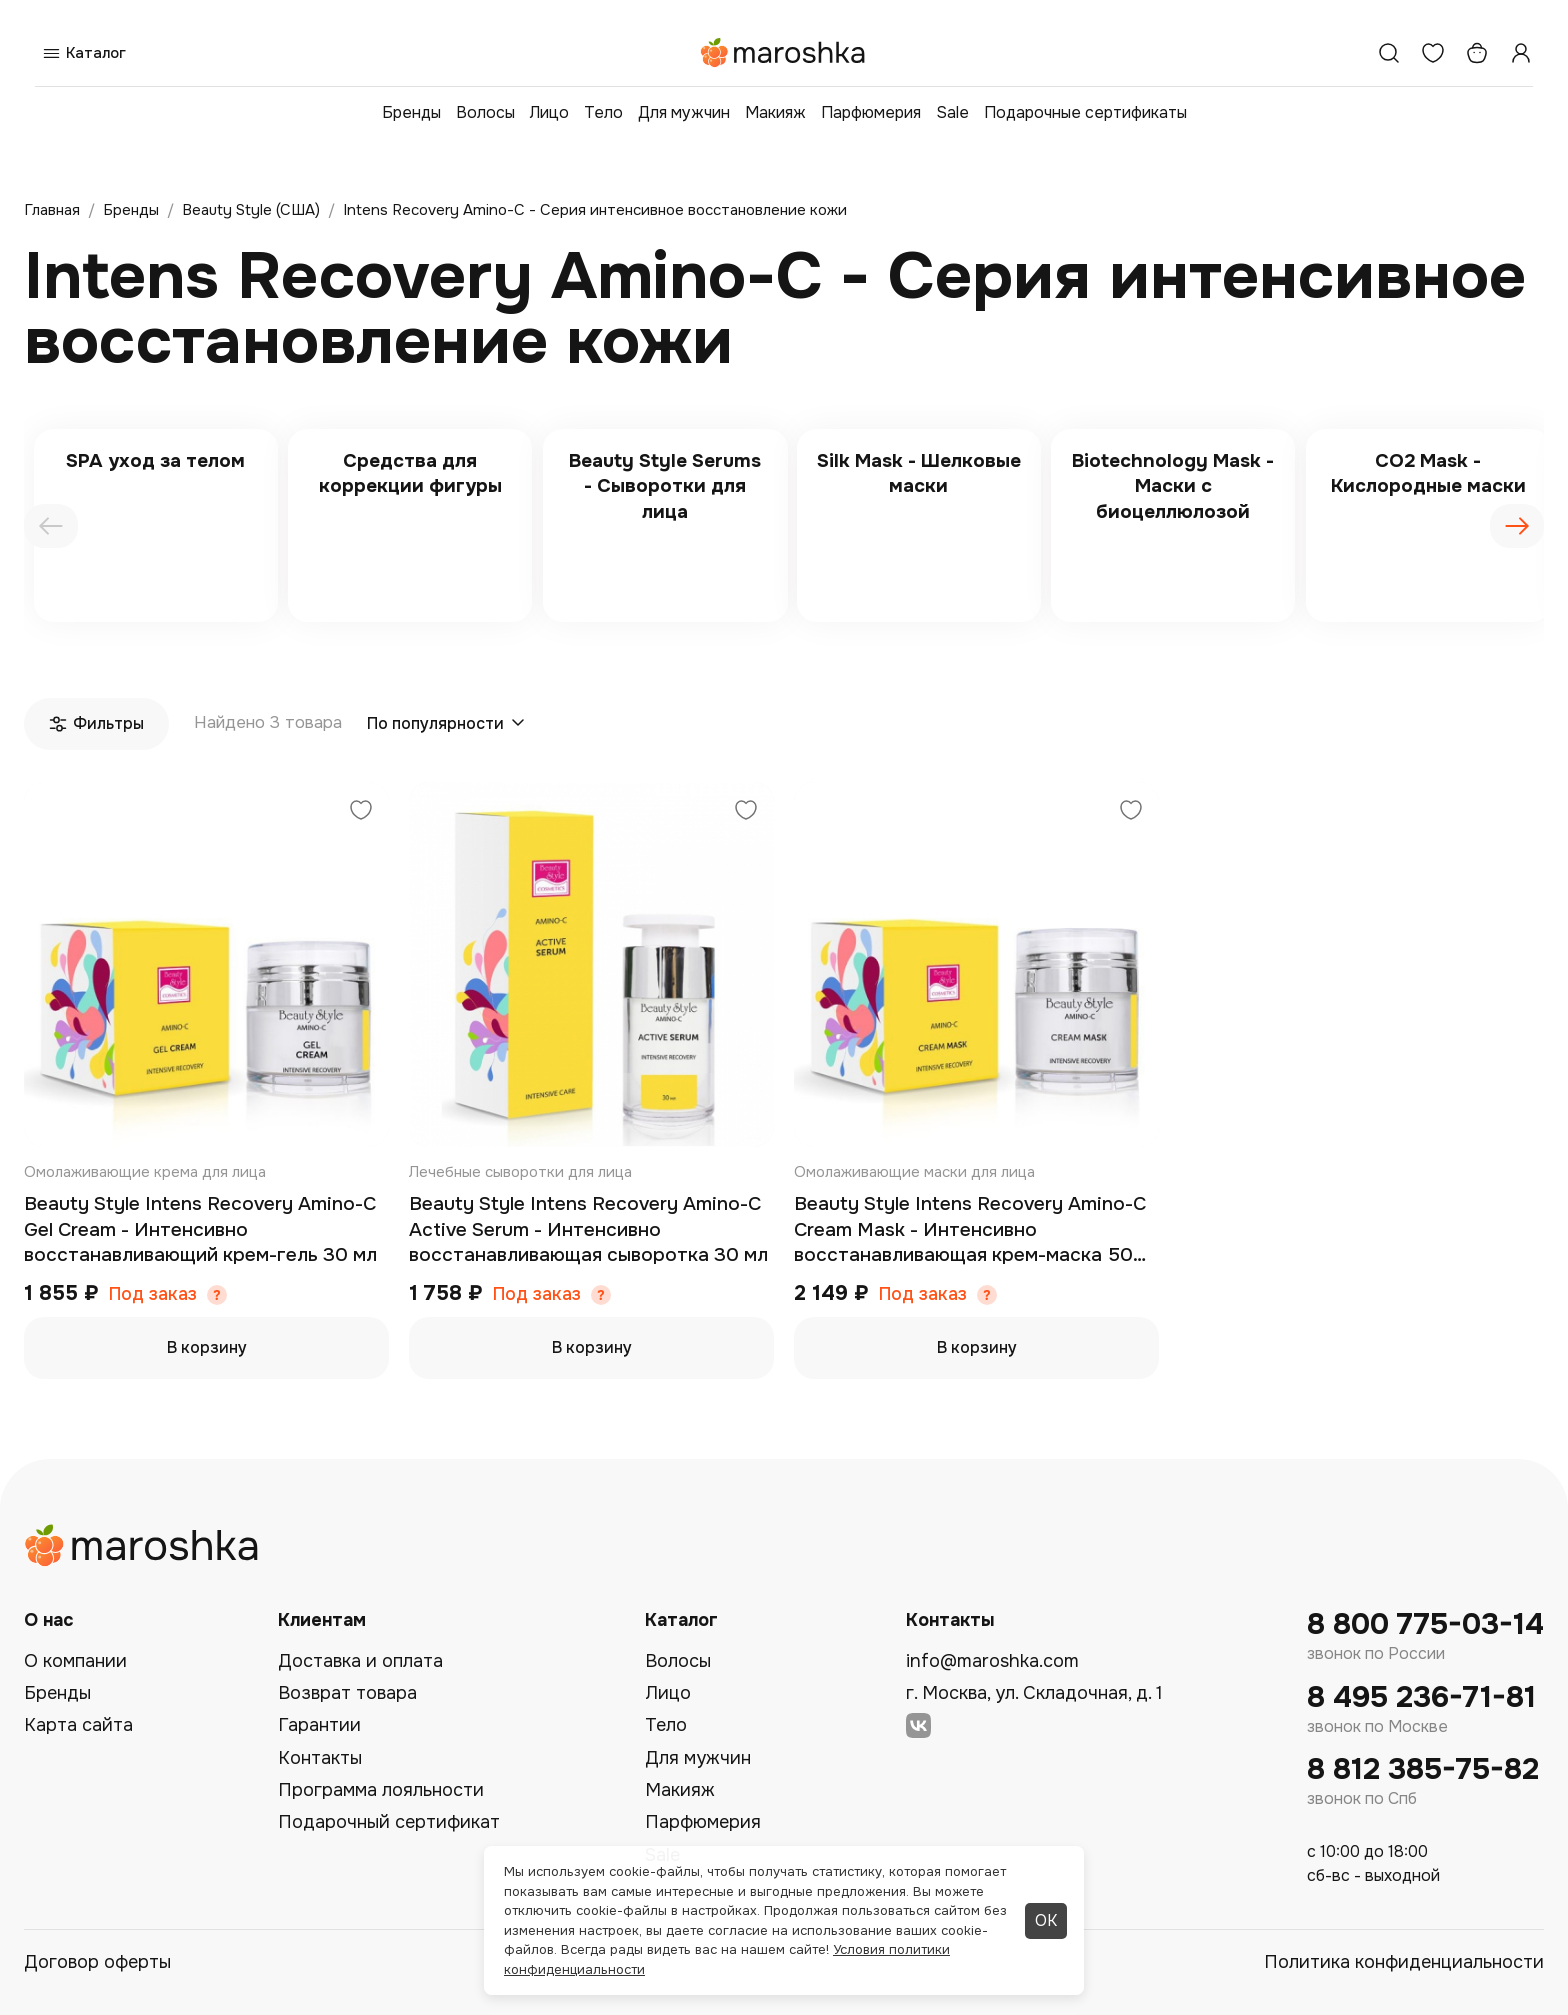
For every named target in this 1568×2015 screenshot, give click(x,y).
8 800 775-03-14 (1425, 1624)
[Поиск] (1389, 53)
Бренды (411, 112)
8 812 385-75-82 (1423, 1769)
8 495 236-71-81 (1421, 1697)
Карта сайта (78, 1725)
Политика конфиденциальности (1404, 1962)
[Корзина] (1477, 53)
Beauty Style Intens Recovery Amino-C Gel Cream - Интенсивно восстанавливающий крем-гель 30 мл (200, 1229)
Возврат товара (347, 1693)
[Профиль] (1521, 53)
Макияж (775, 112)
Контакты (320, 1758)
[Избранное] (1433, 53)
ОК (1046, 1920)
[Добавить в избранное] (361, 812)
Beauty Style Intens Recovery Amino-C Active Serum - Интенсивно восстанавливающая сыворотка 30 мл (588, 1229)
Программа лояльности (381, 1790)
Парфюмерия (871, 112)
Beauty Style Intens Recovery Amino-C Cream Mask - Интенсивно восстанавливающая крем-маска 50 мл (970, 1230)
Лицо (549, 112)
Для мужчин (684, 112)
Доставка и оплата (360, 1661)
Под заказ (153, 1294)
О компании (75, 1661)
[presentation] (51, 526)
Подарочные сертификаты (1085, 112)
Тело (603, 112)
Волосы (485, 112)
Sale (952, 112)
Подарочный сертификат (389, 1822)
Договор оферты (97, 1962)
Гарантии (319, 1725)
